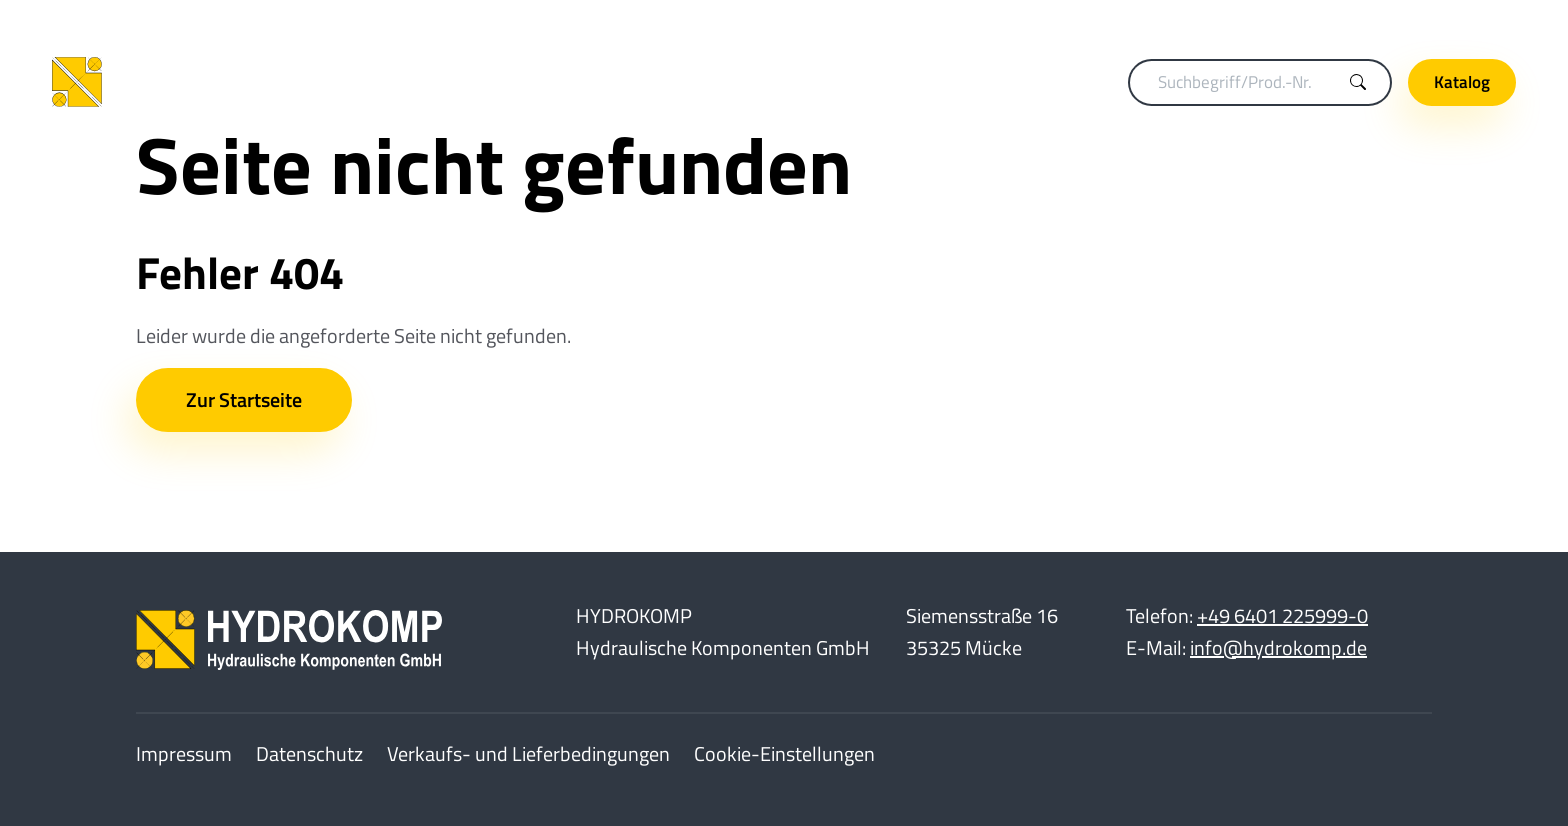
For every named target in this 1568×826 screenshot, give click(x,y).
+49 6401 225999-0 (1282, 615)
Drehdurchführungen (782, 82)
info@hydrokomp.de (1278, 647)
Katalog (1462, 82)
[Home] (182, 82)
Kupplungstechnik (477, 82)
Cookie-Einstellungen (784, 753)
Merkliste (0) (1230, 21)
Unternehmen (1450, 21)
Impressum (184, 753)
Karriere (1336, 21)
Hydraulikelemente (959, 82)
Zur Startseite (244, 399)
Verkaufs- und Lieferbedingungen (528, 753)
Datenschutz (309, 753)
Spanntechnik (624, 82)
